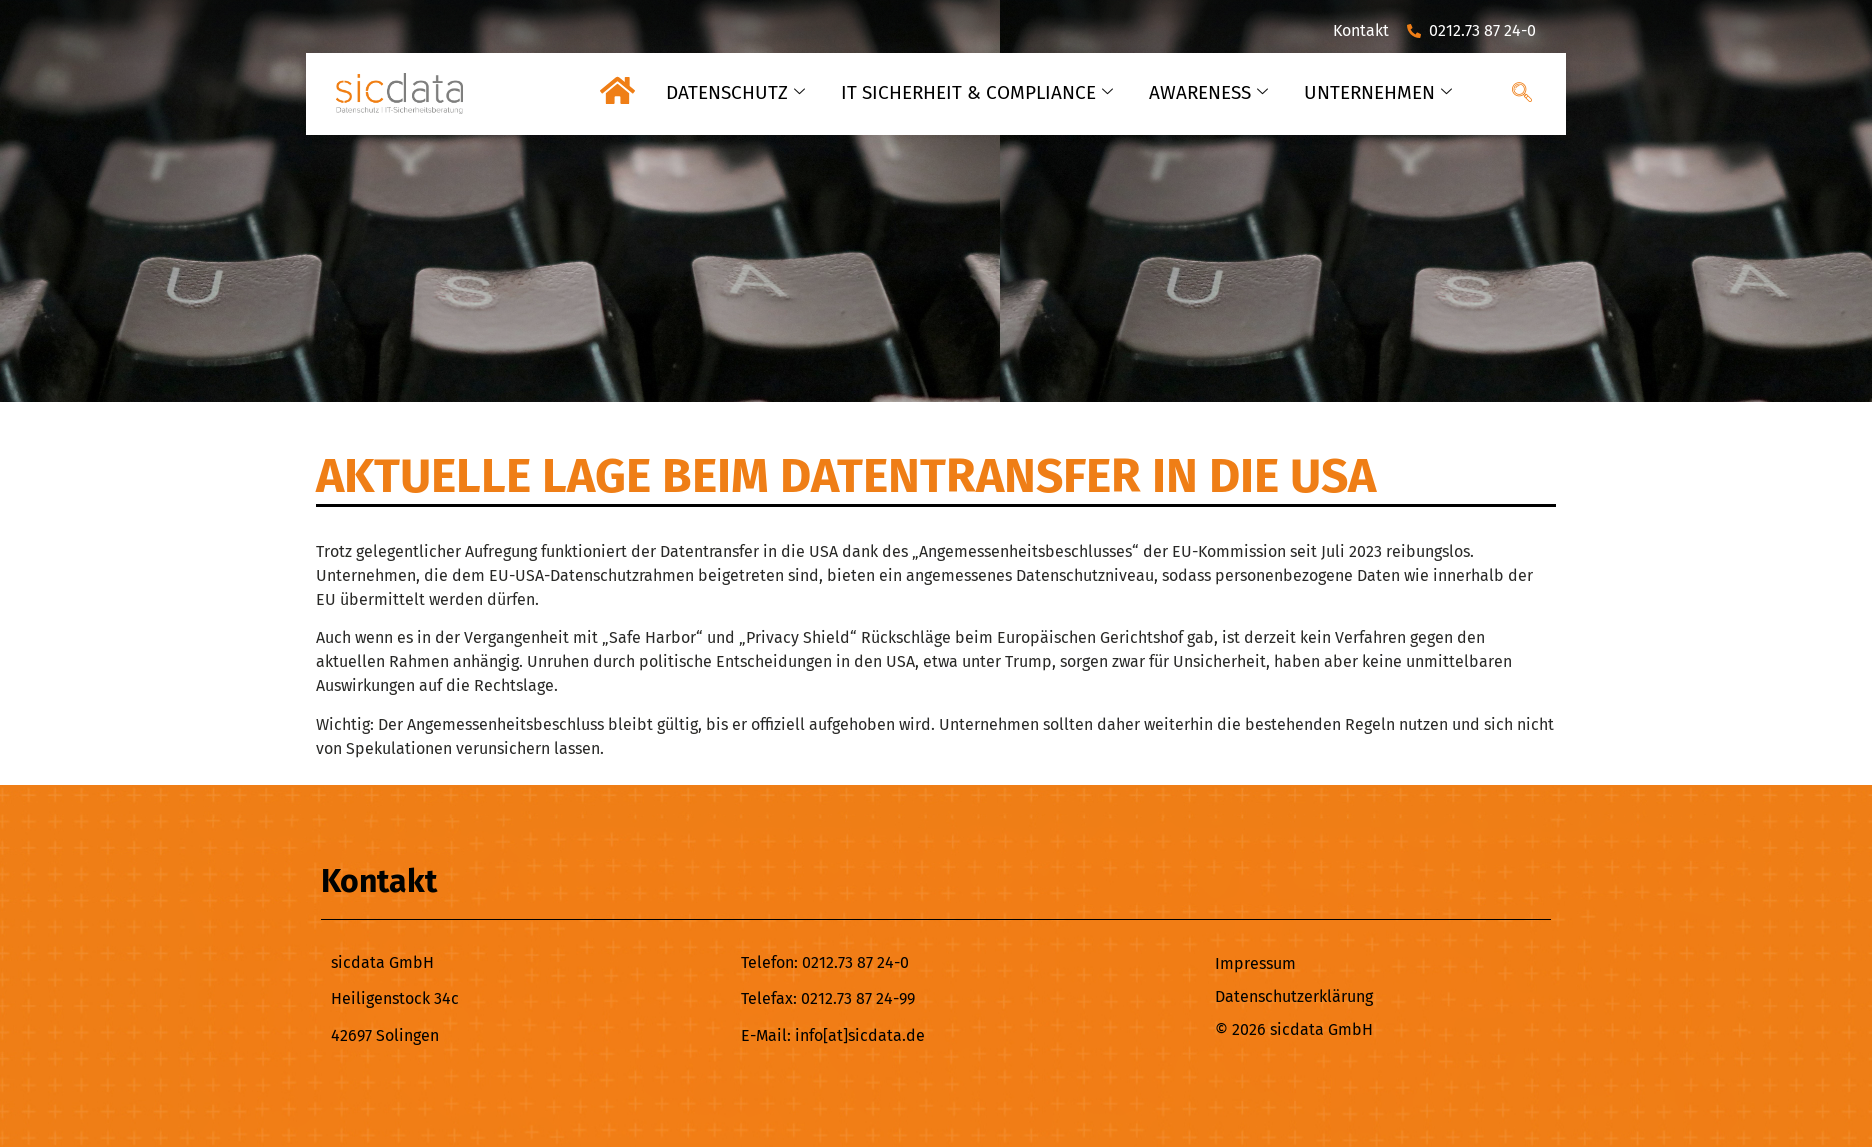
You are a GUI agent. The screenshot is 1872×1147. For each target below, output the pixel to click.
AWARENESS (1207, 92)
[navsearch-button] (1522, 94)
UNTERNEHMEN (1377, 92)
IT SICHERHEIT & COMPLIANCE (974, 92)
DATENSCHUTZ (732, 92)
